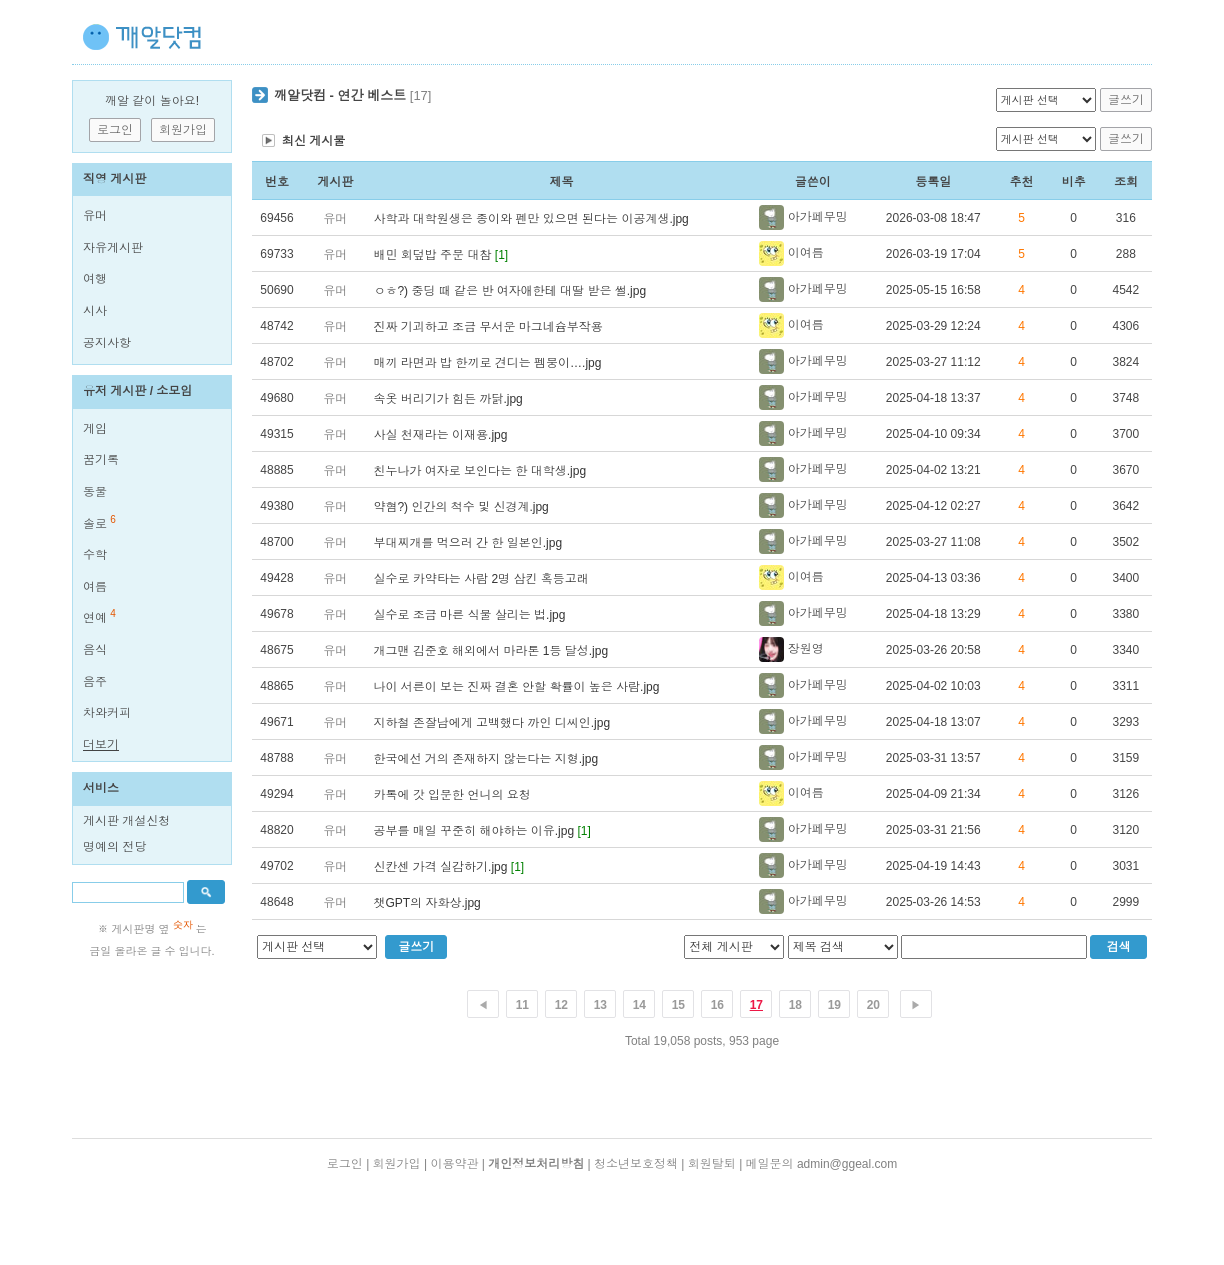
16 (717, 1005)
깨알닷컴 (300, 95)
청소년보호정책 (636, 1164)
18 (795, 1005)
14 (639, 1005)
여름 (95, 587)
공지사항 (107, 343)
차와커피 (107, 713)
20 (873, 1005)
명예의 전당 (114, 847)
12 (561, 1005)
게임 (95, 429)
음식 (95, 650)
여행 (95, 279)
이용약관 (454, 1164)
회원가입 (397, 1164)
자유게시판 (113, 248)
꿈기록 (101, 460)
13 (600, 1005)
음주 (95, 682)
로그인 (345, 1164)
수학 (95, 555)
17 (756, 1005)
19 (834, 1005)
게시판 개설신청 (126, 821)
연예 (95, 618)
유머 (95, 216)
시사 (95, 311)
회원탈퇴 (712, 1164)
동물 (95, 492)
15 (678, 1005)
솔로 (95, 524)
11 (522, 1005)
